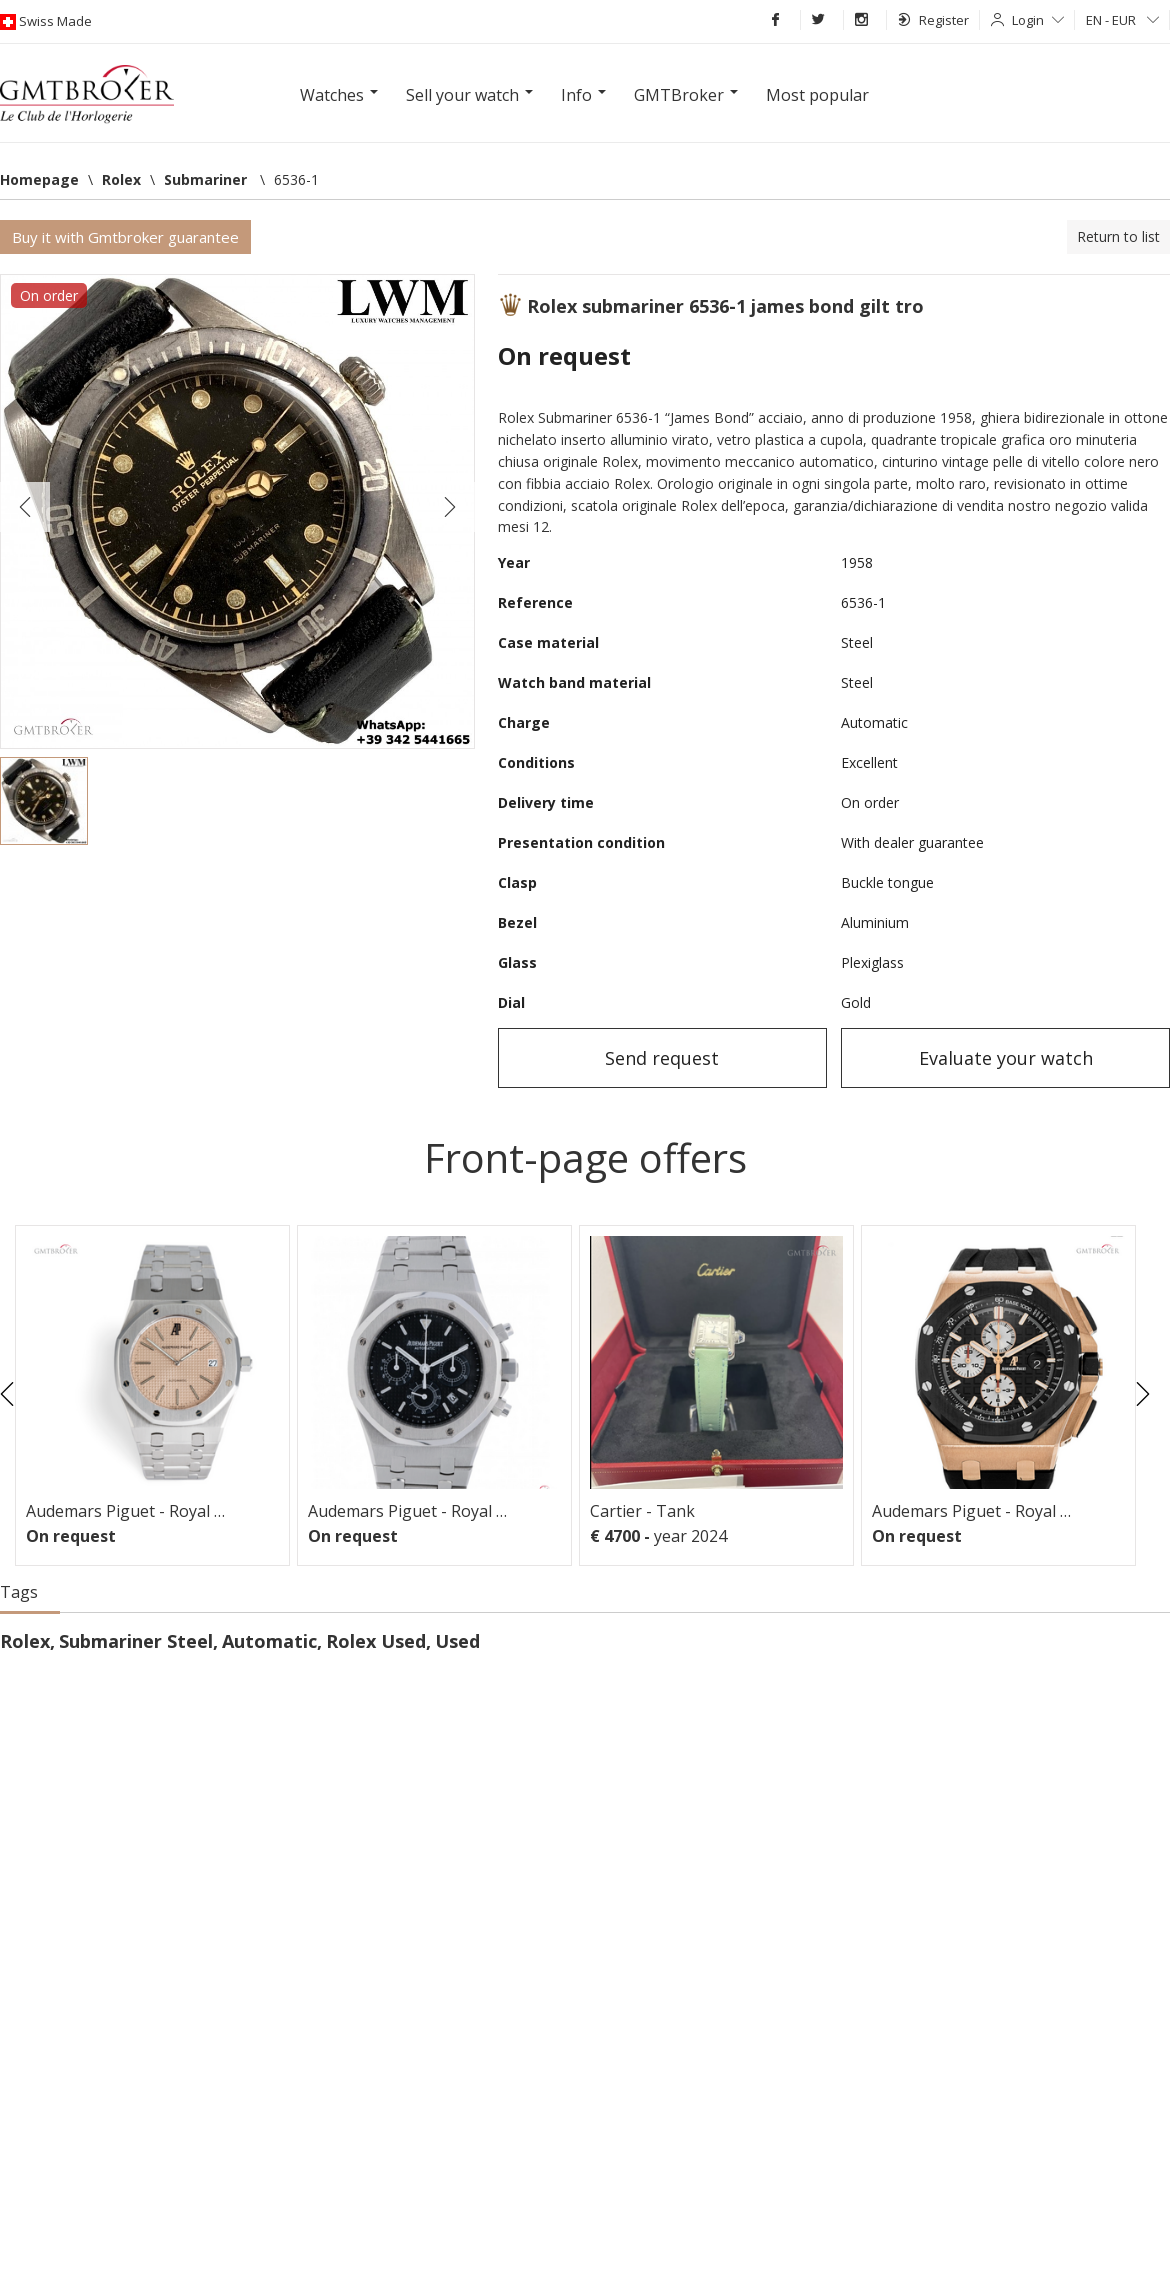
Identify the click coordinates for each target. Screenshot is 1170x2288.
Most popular (817, 95)
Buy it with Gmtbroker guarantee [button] (125, 237)
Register (933, 20)
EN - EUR (1122, 20)
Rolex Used (376, 1641)
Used (457, 1641)
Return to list (1118, 236)
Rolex (25, 1641)
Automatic (269, 1641)
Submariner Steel (136, 1641)
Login (1038, 20)
